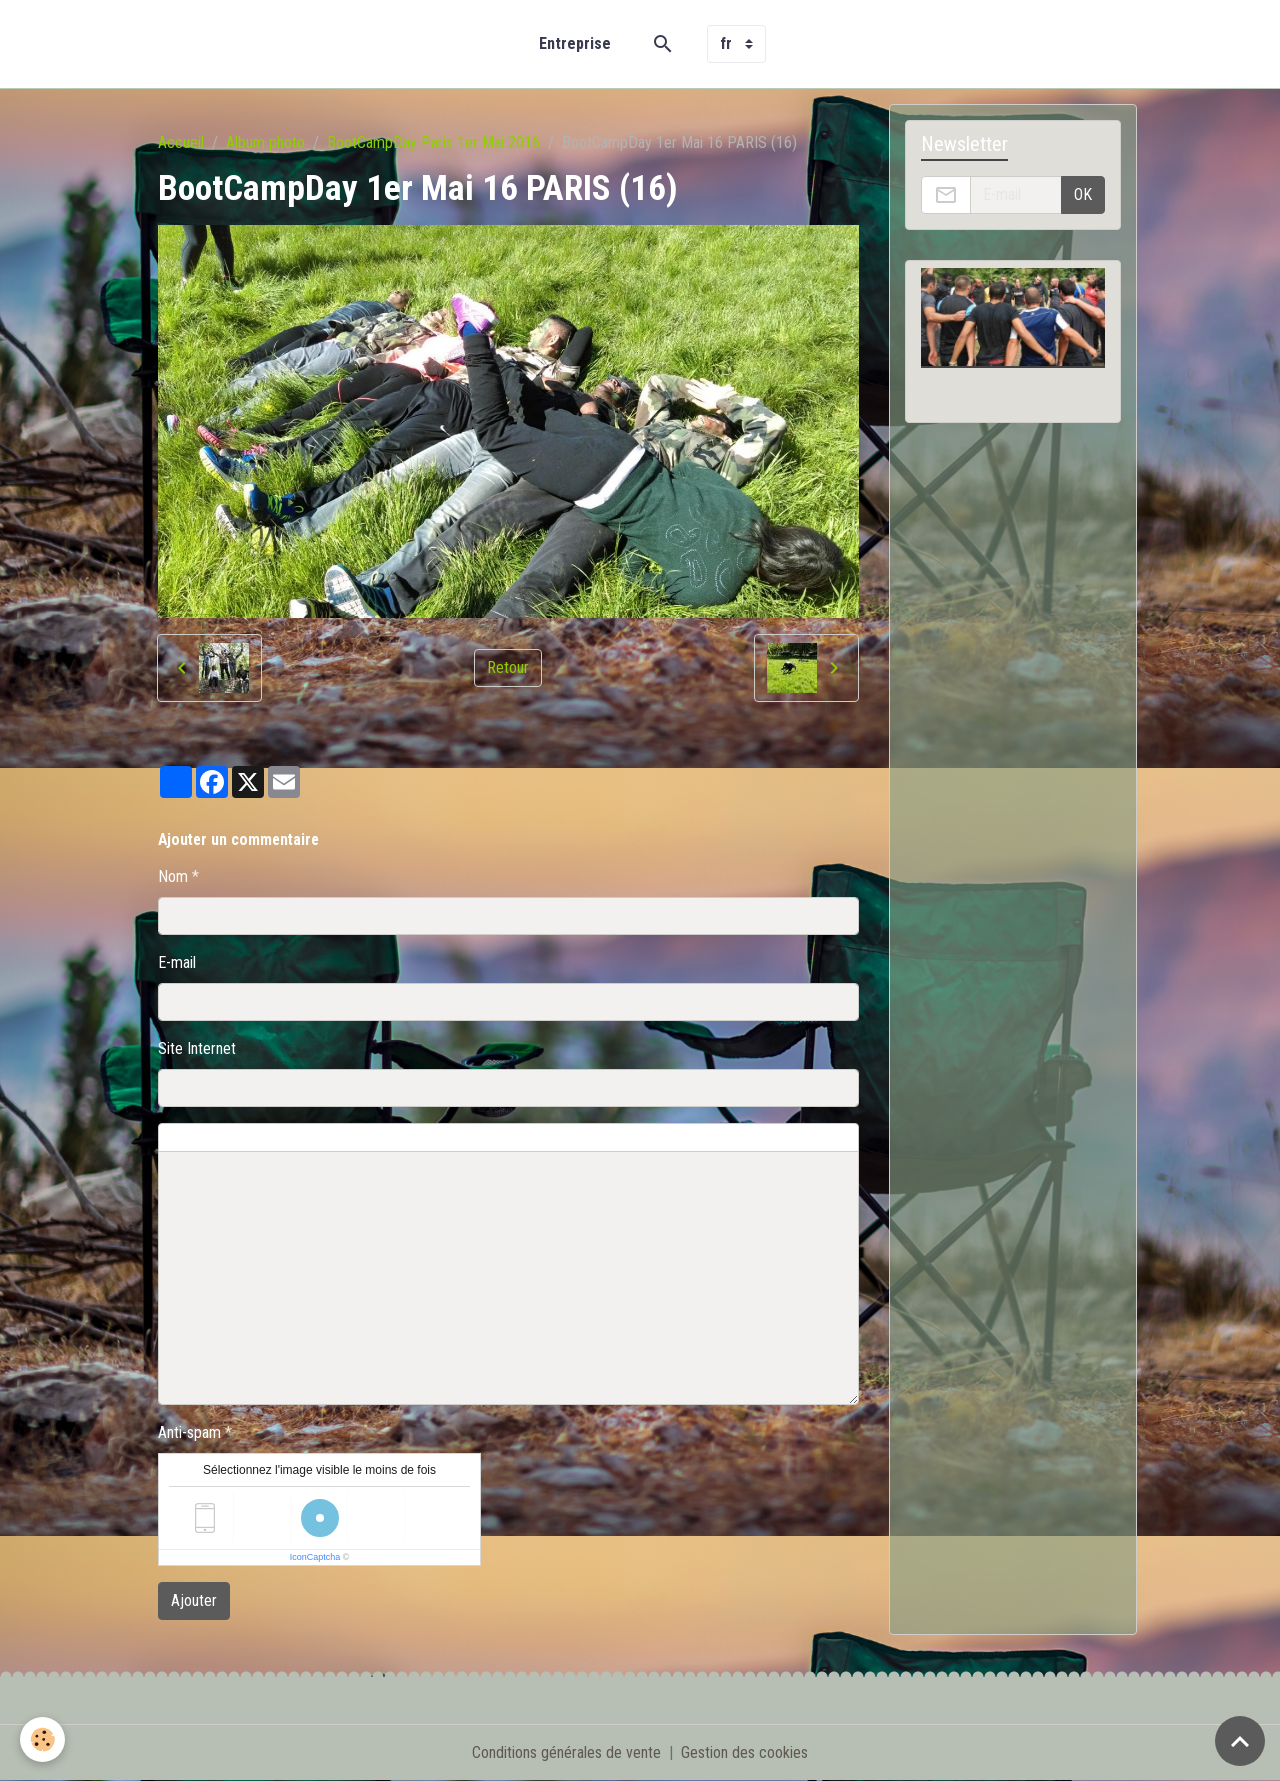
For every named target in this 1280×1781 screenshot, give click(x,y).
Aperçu (613, 1138)
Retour (508, 667)
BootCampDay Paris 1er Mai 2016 (433, 142)
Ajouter (194, 1600)
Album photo (265, 142)
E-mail (177, 962)
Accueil (181, 142)
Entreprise (575, 43)
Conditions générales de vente (566, 1752)
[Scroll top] (1240, 1741)
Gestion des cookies (744, 1752)
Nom (173, 876)
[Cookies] (42, 1739)
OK (1083, 194)
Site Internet (197, 1048)
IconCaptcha (315, 1557)
